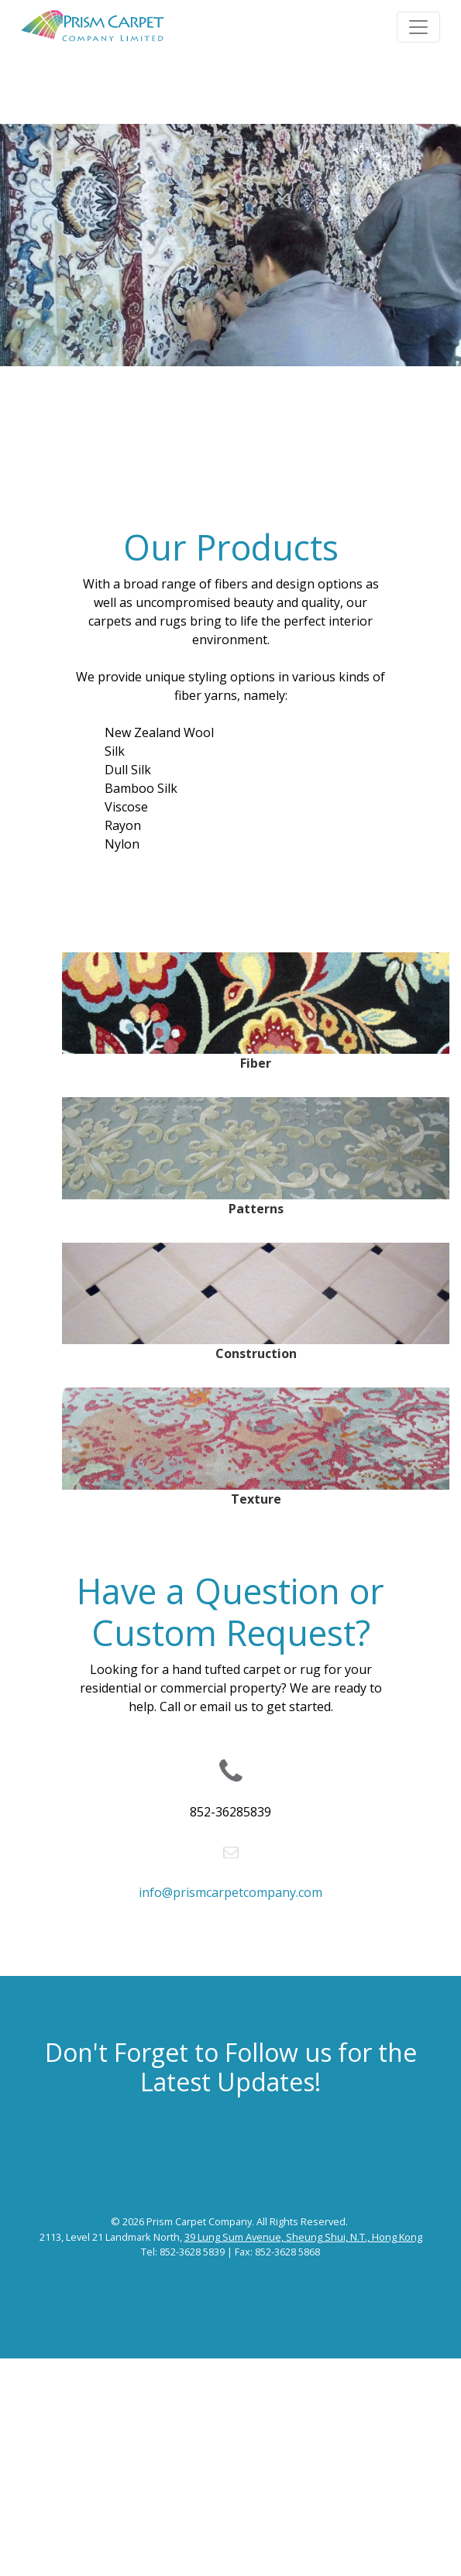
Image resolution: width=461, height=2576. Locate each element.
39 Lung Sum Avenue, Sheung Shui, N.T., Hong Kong (303, 2237)
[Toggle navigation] (418, 27)
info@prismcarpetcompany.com (230, 1892)
